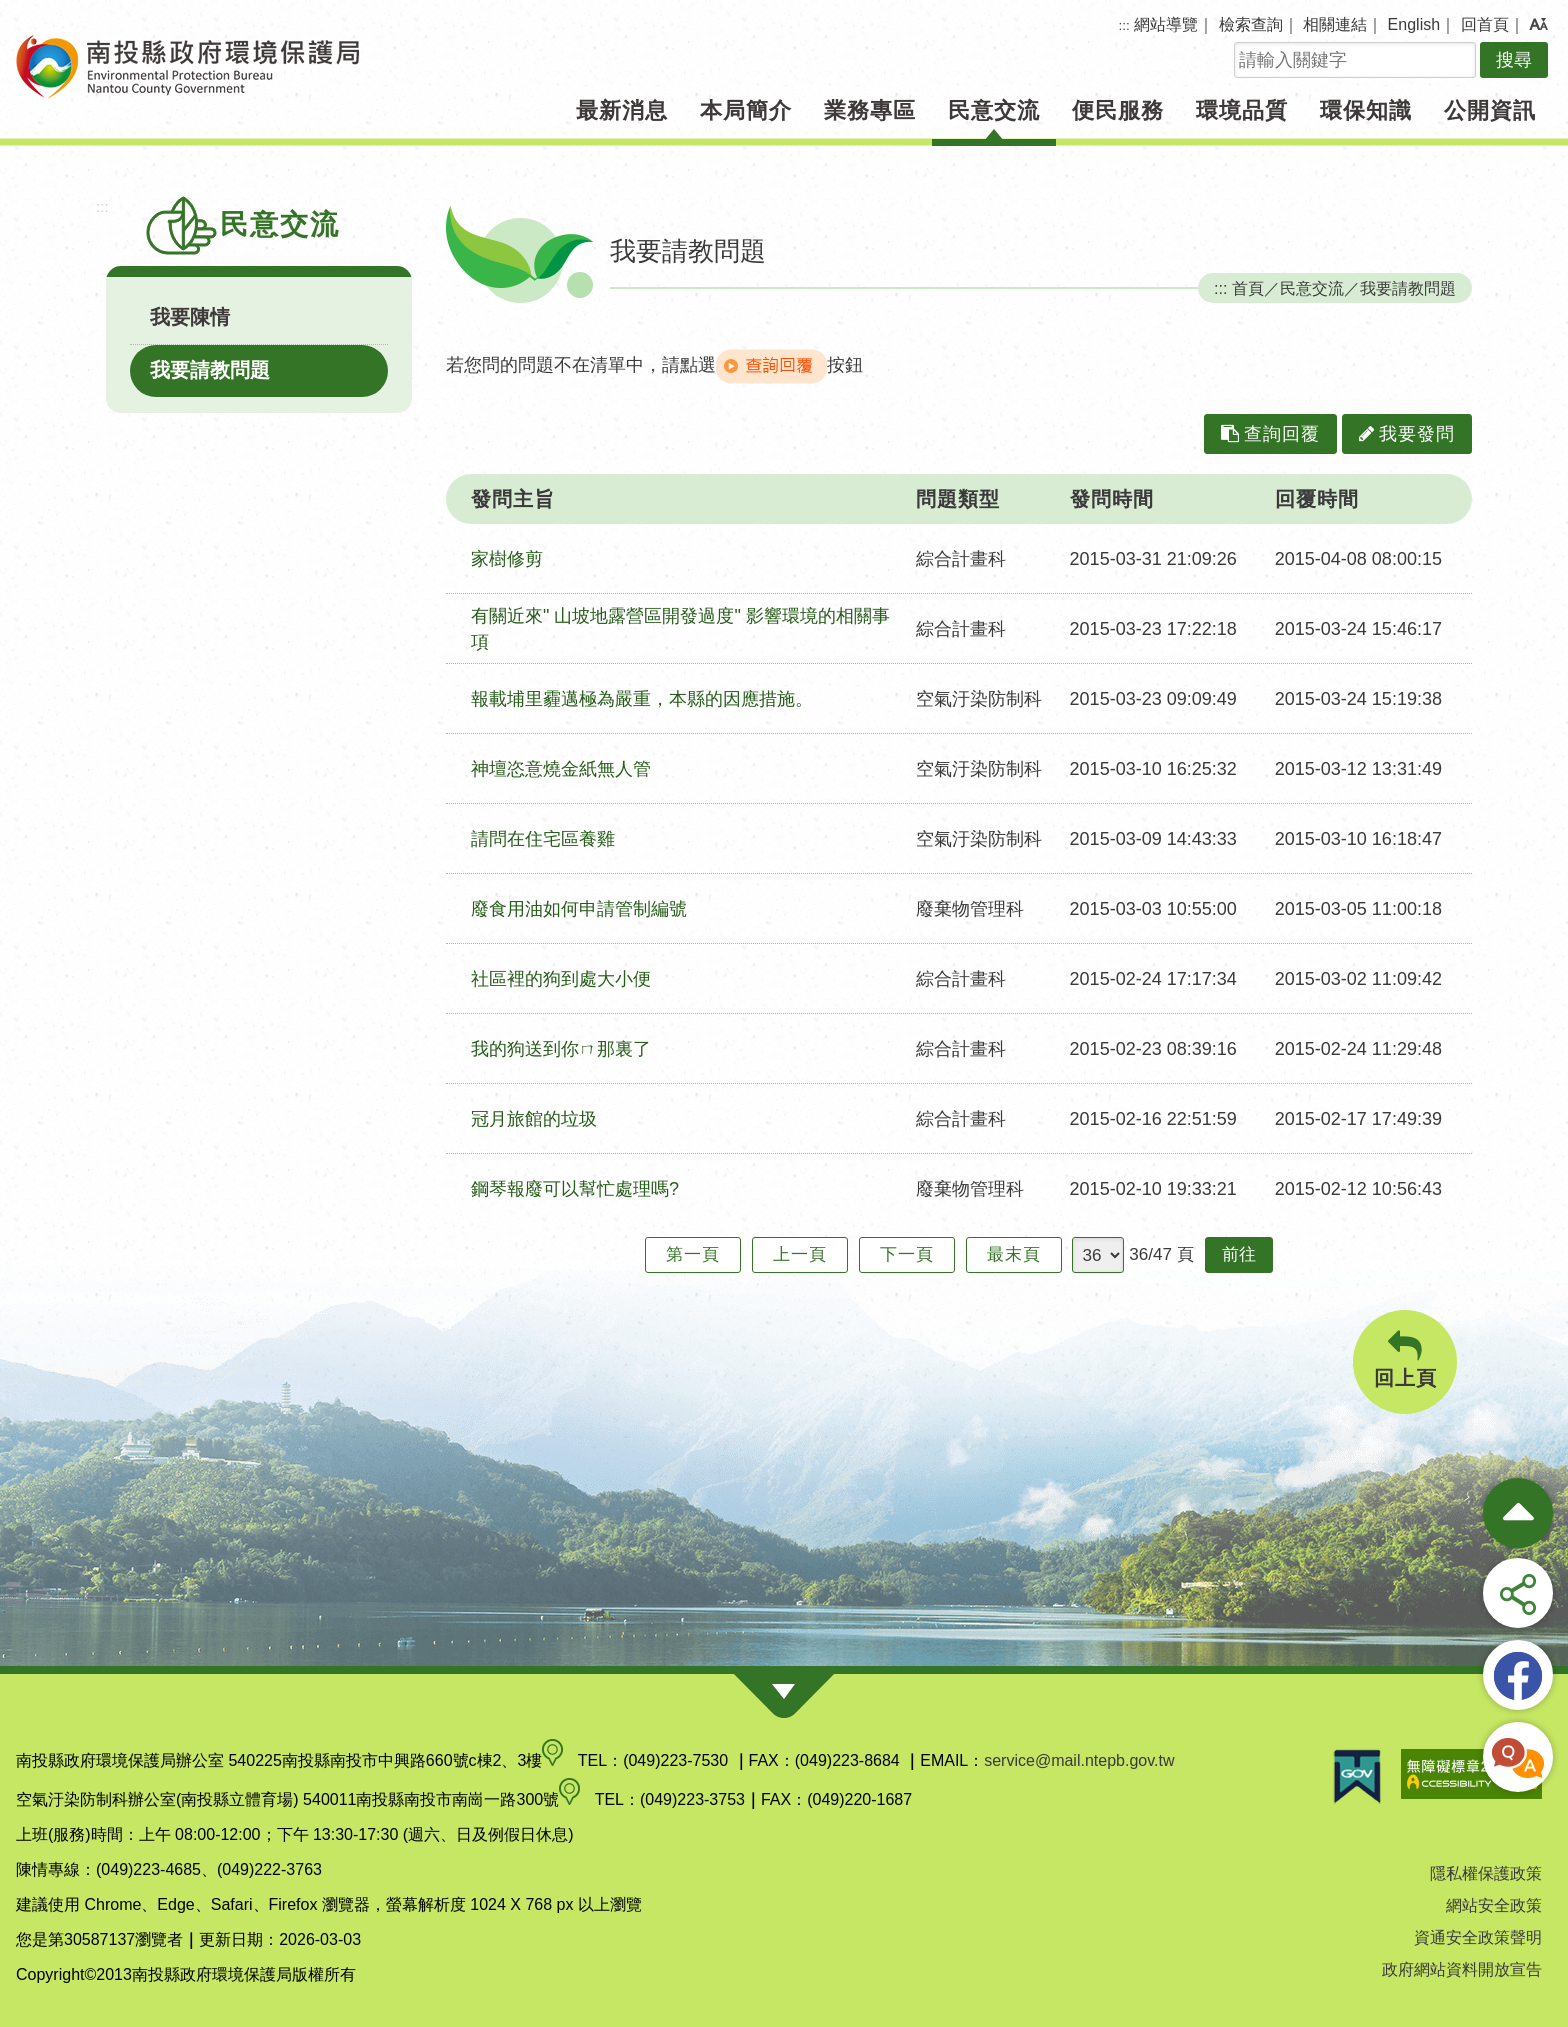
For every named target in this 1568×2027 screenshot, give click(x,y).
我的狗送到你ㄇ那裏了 (561, 1049)
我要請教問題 (210, 370)
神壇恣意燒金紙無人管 (561, 769)
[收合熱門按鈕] (1518, 1513)
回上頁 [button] (1405, 1359)
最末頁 (1014, 1254)
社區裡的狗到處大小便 (561, 979)
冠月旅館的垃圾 (534, 1119)
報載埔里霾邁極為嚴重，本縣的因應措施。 (642, 699)
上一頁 (800, 1254)
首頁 (1248, 288)
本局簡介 (746, 110)
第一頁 (693, 1254)
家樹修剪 (507, 559)
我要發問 (1407, 434)
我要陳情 (190, 317)
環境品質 (1242, 110)
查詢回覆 (1270, 434)
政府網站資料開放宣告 (1462, 1969)
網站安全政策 (1494, 1905)
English (1414, 24)
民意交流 (994, 110)
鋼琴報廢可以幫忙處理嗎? (575, 1189)
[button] (1538, 25)
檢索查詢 (1251, 24)
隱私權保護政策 (1486, 1873)
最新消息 (622, 110)
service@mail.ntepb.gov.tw (1079, 1760)
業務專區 (870, 110)
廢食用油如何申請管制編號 (579, 909)
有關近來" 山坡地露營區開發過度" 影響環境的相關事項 (680, 629)
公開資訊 (1490, 110)
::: (1124, 25)
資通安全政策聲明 (1478, 1937)
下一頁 (907, 1254)
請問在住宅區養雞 (543, 839)
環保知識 (1366, 110)
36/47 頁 (1161, 1254)
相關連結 (1335, 24)
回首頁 (1485, 24)
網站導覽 (1166, 24)
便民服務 (1118, 110)
